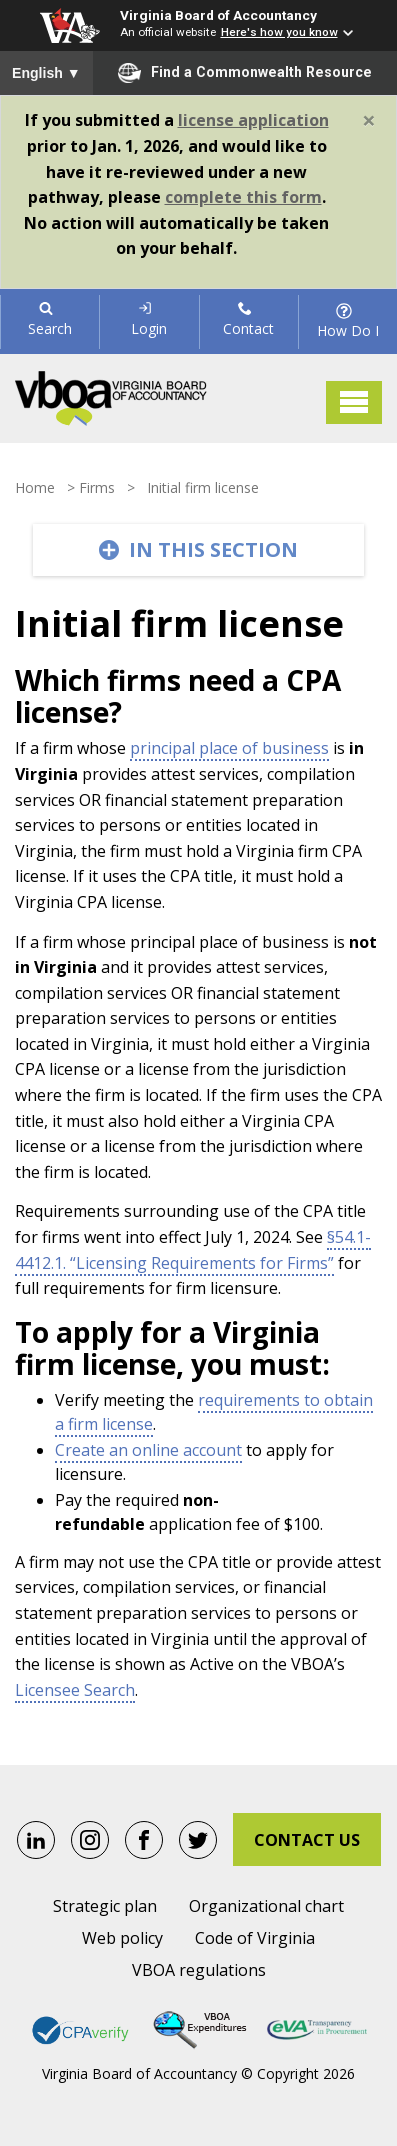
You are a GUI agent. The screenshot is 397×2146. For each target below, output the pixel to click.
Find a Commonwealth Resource (245, 73)
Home (35, 487)
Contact (248, 319)
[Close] (369, 120)
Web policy (122, 1938)
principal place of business (229, 748)
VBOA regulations (199, 1970)
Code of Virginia (255, 1938)
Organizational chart (266, 1906)
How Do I (348, 321)
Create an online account (148, 1450)
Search (50, 319)
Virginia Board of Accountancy (218, 15)
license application (253, 120)
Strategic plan (105, 1906)
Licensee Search (75, 1690)
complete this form (243, 197)
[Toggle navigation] (354, 402)
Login (149, 319)
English (46, 73)
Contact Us (307, 1840)
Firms (97, 487)
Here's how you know (279, 32)
